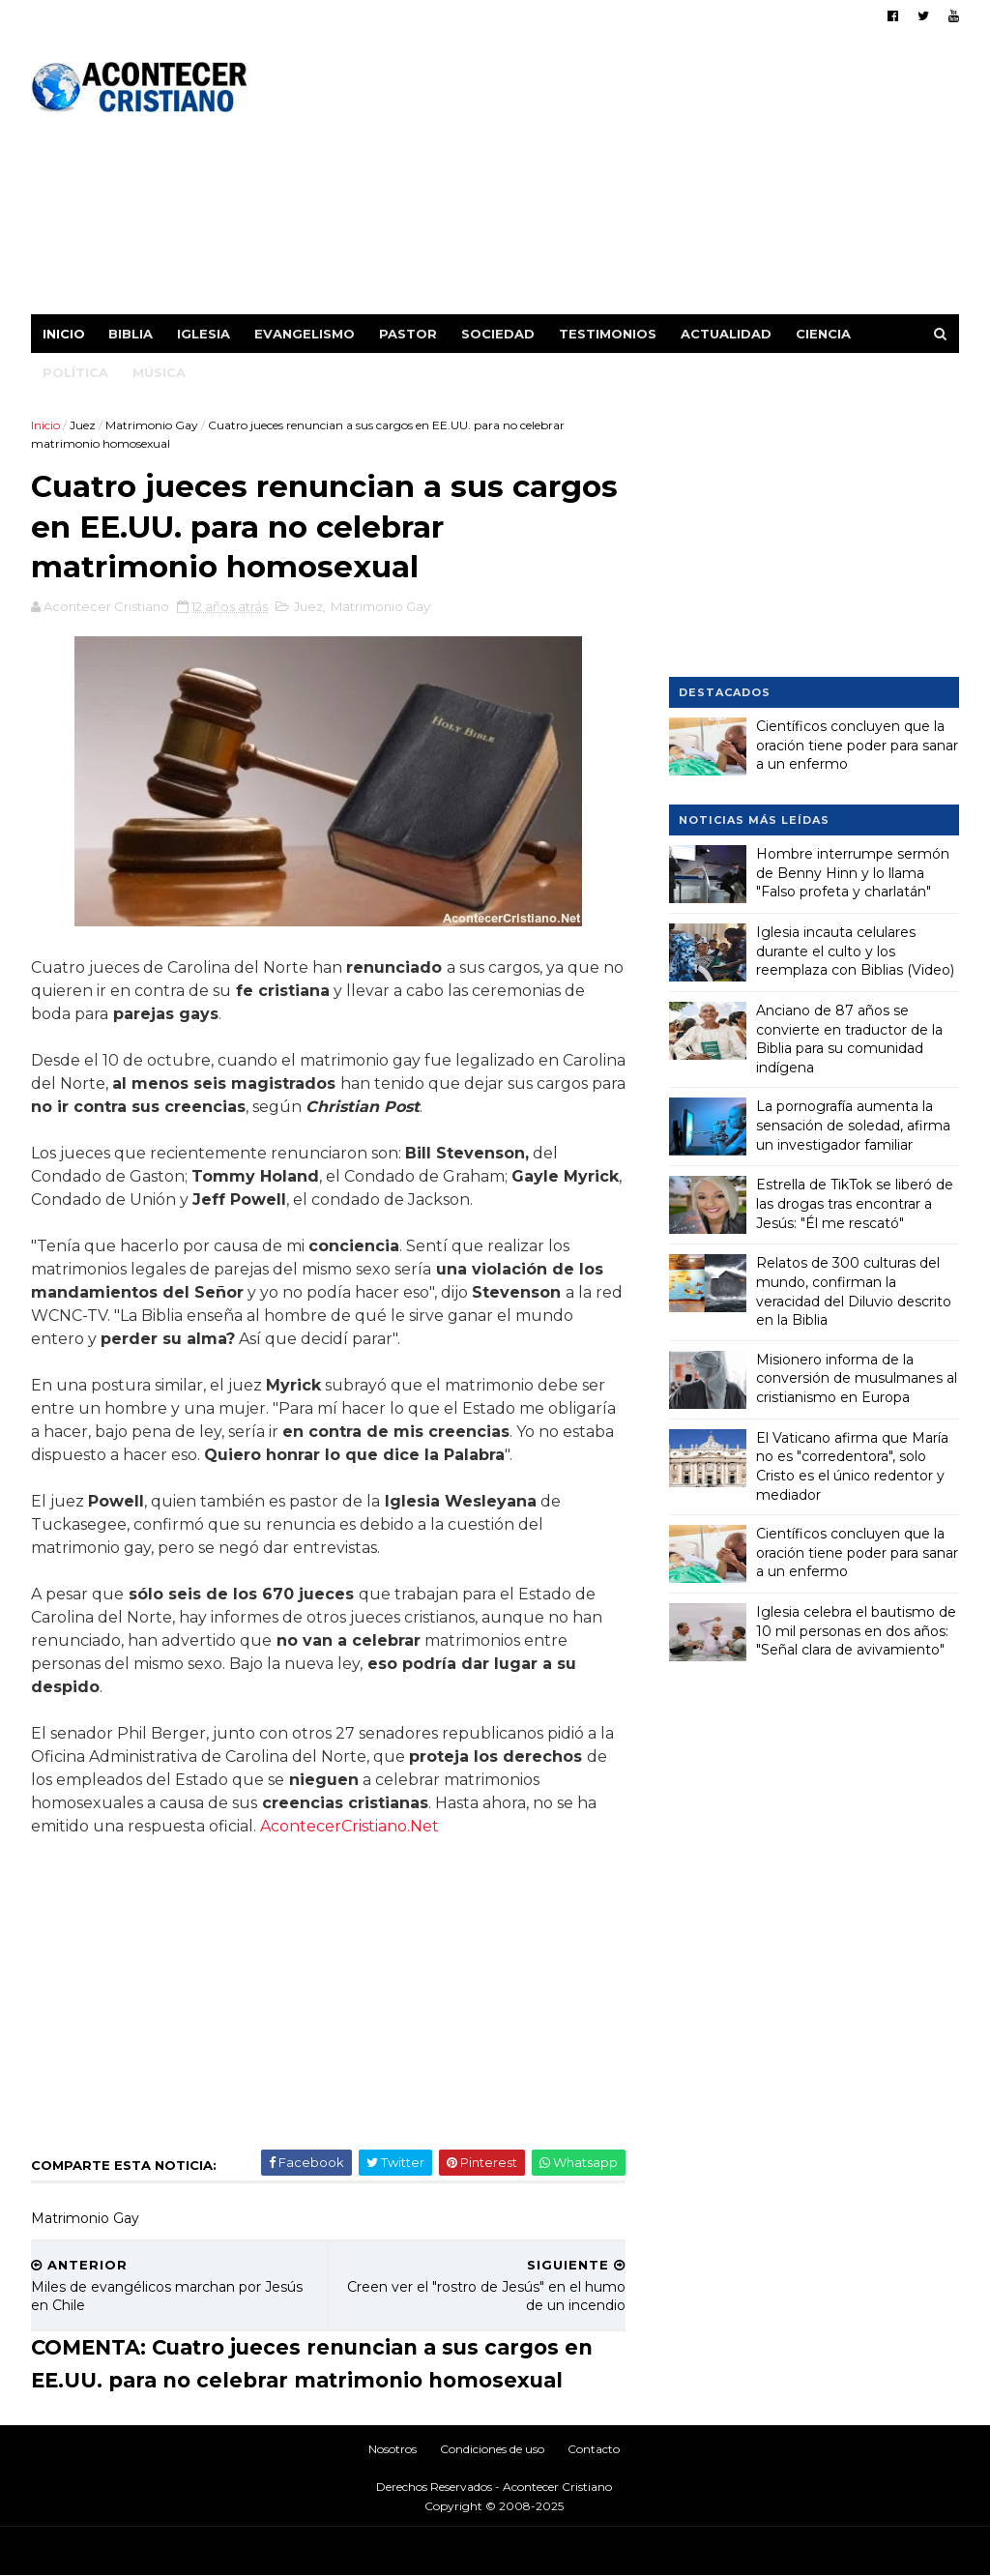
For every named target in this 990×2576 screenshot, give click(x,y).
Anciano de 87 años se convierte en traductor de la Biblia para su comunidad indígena (849, 1039)
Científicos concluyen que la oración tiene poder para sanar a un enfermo (857, 745)
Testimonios (607, 333)
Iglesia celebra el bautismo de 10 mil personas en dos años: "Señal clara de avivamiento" (856, 1630)
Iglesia (203, 333)
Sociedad (498, 333)
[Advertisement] (606, 179)
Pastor (408, 333)
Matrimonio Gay (151, 425)
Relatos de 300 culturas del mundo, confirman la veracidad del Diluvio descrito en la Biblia (853, 1291)
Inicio (64, 333)
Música (159, 372)
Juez (83, 425)
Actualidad (726, 333)
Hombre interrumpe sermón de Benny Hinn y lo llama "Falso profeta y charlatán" (852, 872)
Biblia (130, 333)
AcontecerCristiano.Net (349, 1826)
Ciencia (823, 333)
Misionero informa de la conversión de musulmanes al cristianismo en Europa (856, 1378)
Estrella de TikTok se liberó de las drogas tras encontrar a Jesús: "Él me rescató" (854, 1203)
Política (75, 372)
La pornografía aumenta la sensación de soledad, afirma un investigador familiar (853, 1125)
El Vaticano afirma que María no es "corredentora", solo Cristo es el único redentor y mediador (852, 1466)
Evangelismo (304, 333)
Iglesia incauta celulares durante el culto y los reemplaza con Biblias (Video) (855, 951)
